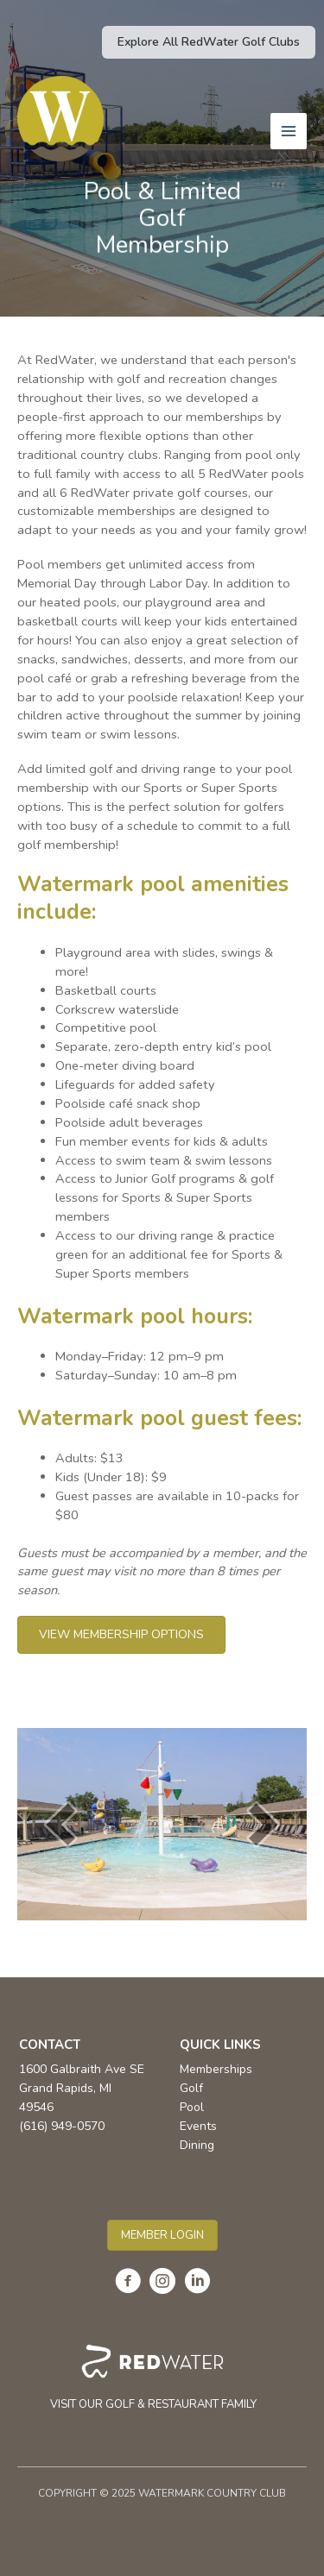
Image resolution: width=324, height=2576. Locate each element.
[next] (263, 1824)
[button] (208, 42)
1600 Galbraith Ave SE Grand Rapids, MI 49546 (81, 2088)
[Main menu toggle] (288, 131)
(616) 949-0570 (62, 2126)
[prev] (60, 1824)
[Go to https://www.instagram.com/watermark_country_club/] (162, 2283)
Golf (191, 2088)
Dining (197, 2145)
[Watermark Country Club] (60, 118)
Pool (192, 2107)
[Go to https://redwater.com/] (153, 2378)
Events (198, 2126)
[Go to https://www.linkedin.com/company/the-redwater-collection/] (197, 2283)
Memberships (216, 2069)
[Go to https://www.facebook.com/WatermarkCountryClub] (128, 2283)
